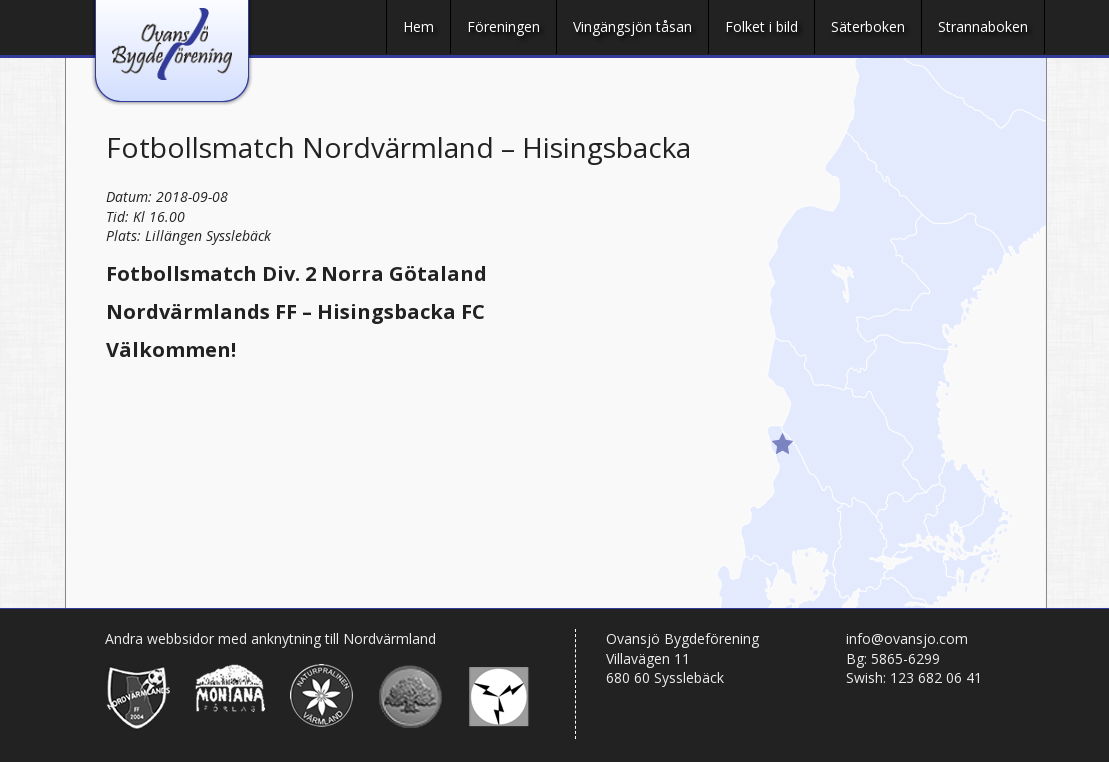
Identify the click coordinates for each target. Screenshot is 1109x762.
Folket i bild (761, 26)
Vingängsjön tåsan (632, 26)
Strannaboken (983, 26)
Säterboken (868, 26)
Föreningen (503, 26)
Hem (418, 26)
